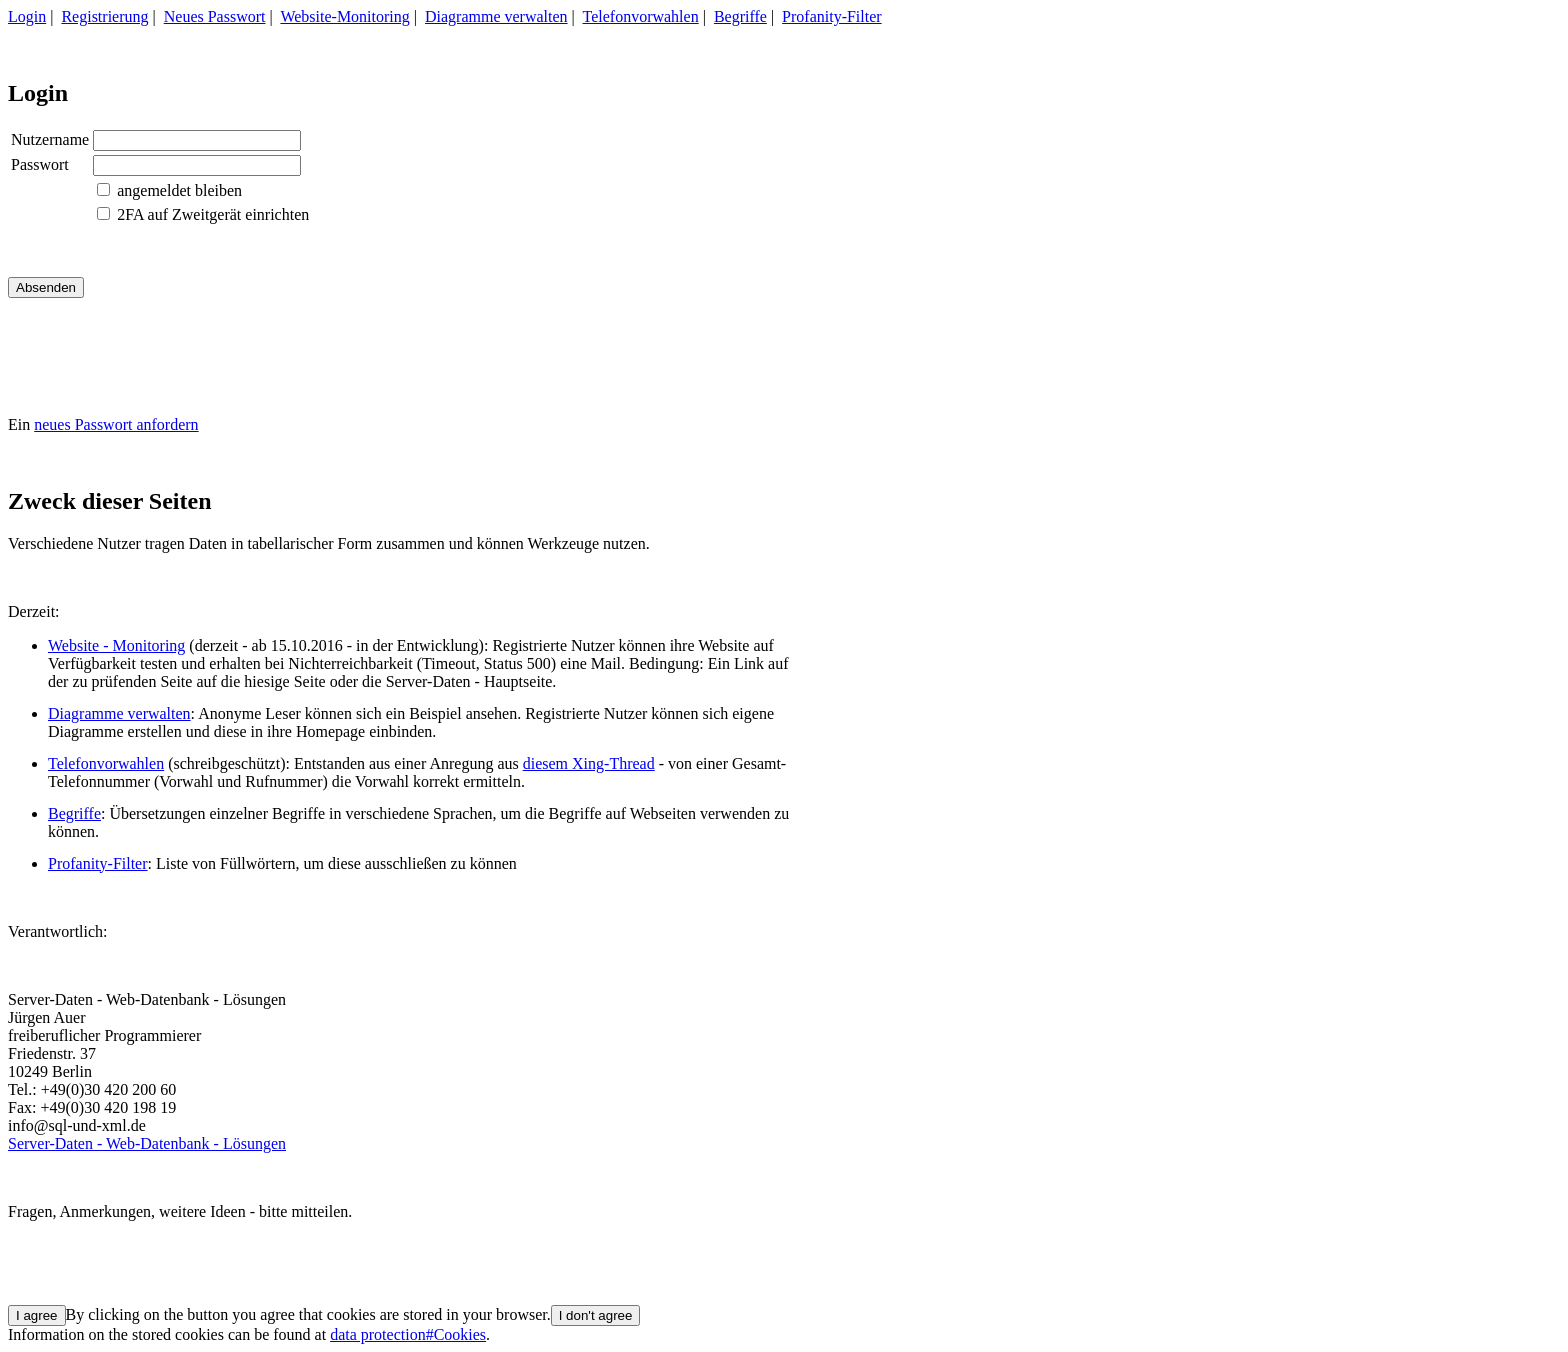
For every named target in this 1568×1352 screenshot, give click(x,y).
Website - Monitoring (116, 645)
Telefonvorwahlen (641, 16)
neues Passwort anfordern (116, 424)
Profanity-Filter (832, 16)
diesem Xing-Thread (589, 763)
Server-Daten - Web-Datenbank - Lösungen (147, 1143)
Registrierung (104, 16)
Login (27, 16)
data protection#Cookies (408, 1334)
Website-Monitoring (344, 16)
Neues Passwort (215, 16)
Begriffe (740, 16)
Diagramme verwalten (496, 16)
